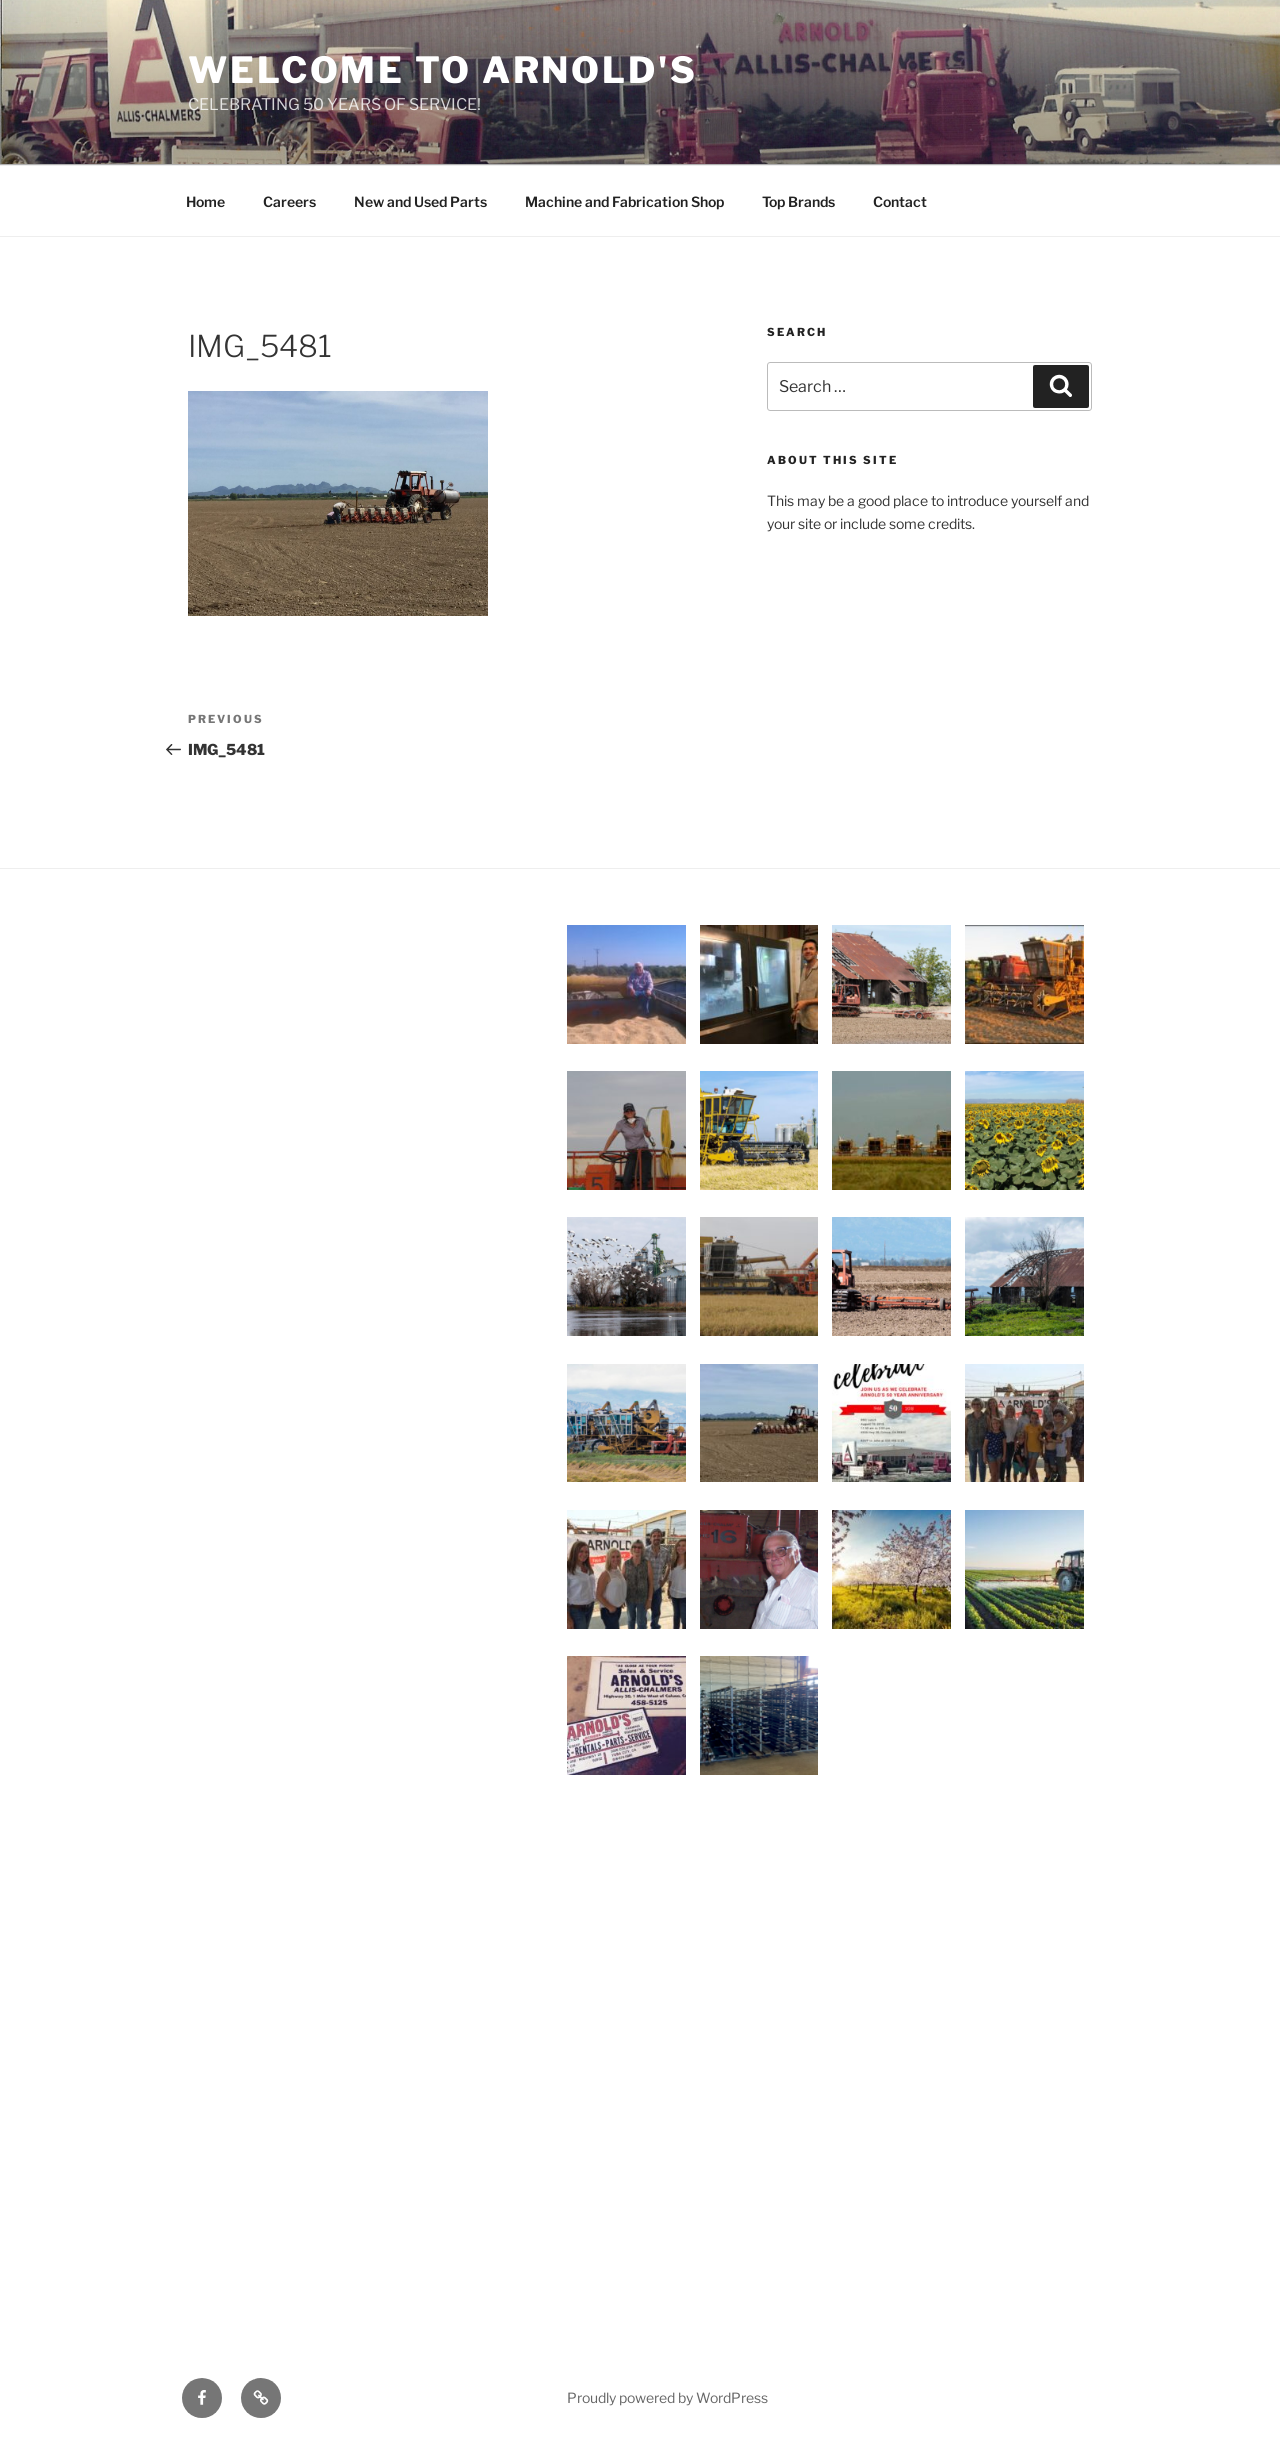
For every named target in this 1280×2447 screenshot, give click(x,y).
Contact (900, 201)
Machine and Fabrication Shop (624, 201)
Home (205, 201)
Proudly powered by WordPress (667, 2397)
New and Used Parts (420, 201)
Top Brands (798, 201)
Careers (289, 201)
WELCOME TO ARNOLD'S (443, 70)
